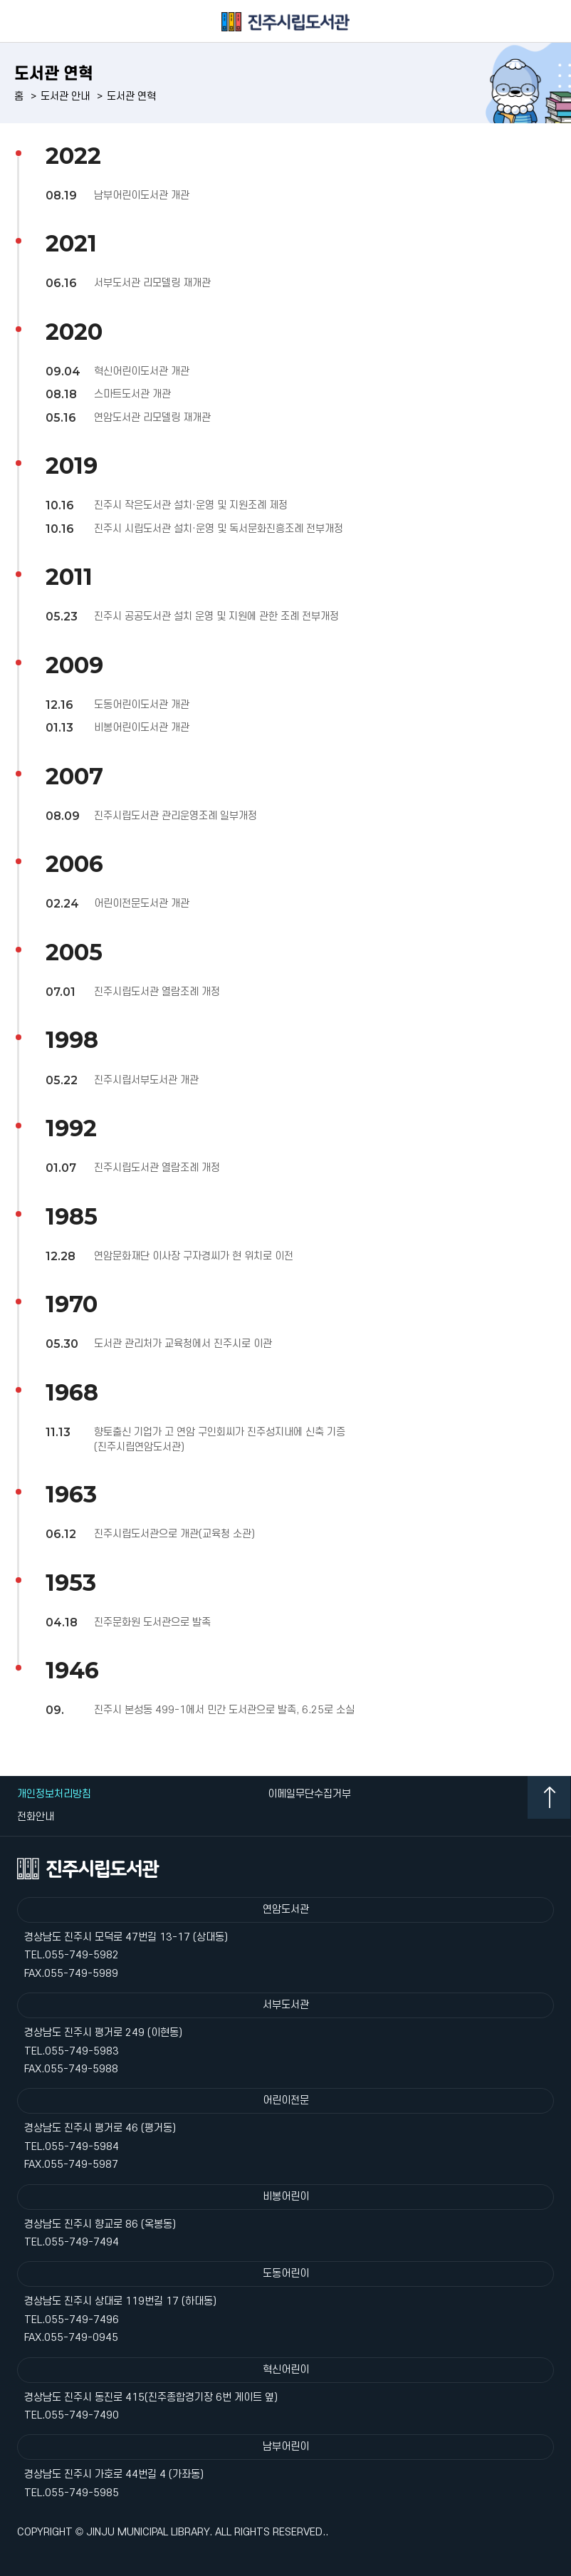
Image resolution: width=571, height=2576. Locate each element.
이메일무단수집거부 (309, 1794)
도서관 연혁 (131, 96)
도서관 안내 (65, 96)
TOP (549, 1797)
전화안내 (35, 1817)
